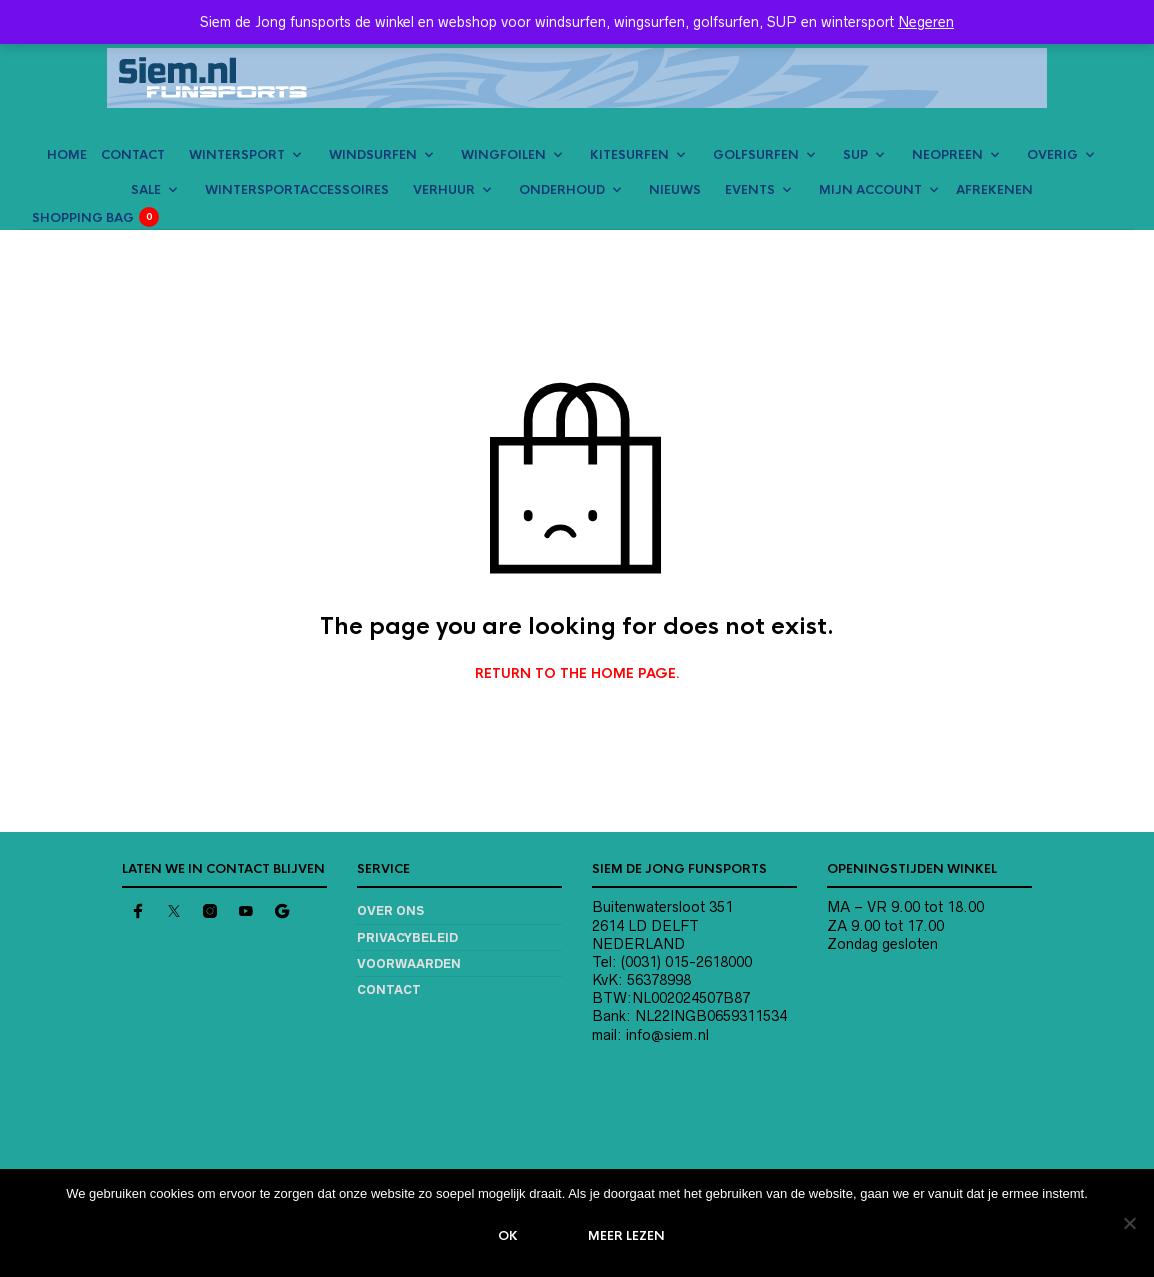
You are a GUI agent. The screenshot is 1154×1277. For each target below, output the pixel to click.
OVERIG (1052, 155)
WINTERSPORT (237, 155)
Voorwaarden (409, 963)
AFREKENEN (994, 190)
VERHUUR (444, 190)
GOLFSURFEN (756, 155)
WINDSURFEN (373, 155)
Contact (389, 989)
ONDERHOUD (562, 190)
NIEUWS (675, 190)
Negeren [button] (926, 22)
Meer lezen (627, 1236)
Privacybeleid (407, 937)
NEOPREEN (947, 155)
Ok (509, 1236)
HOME (67, 155)
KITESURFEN (629, 155)
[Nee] (1129, 1223)
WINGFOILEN (503, 155)
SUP (855, 155)
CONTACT (133, 155)
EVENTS (750, 190)
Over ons (390, 910)
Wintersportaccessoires (297, 190)
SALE (146, 190)
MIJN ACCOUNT (870, 190)
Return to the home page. (577, 674)
